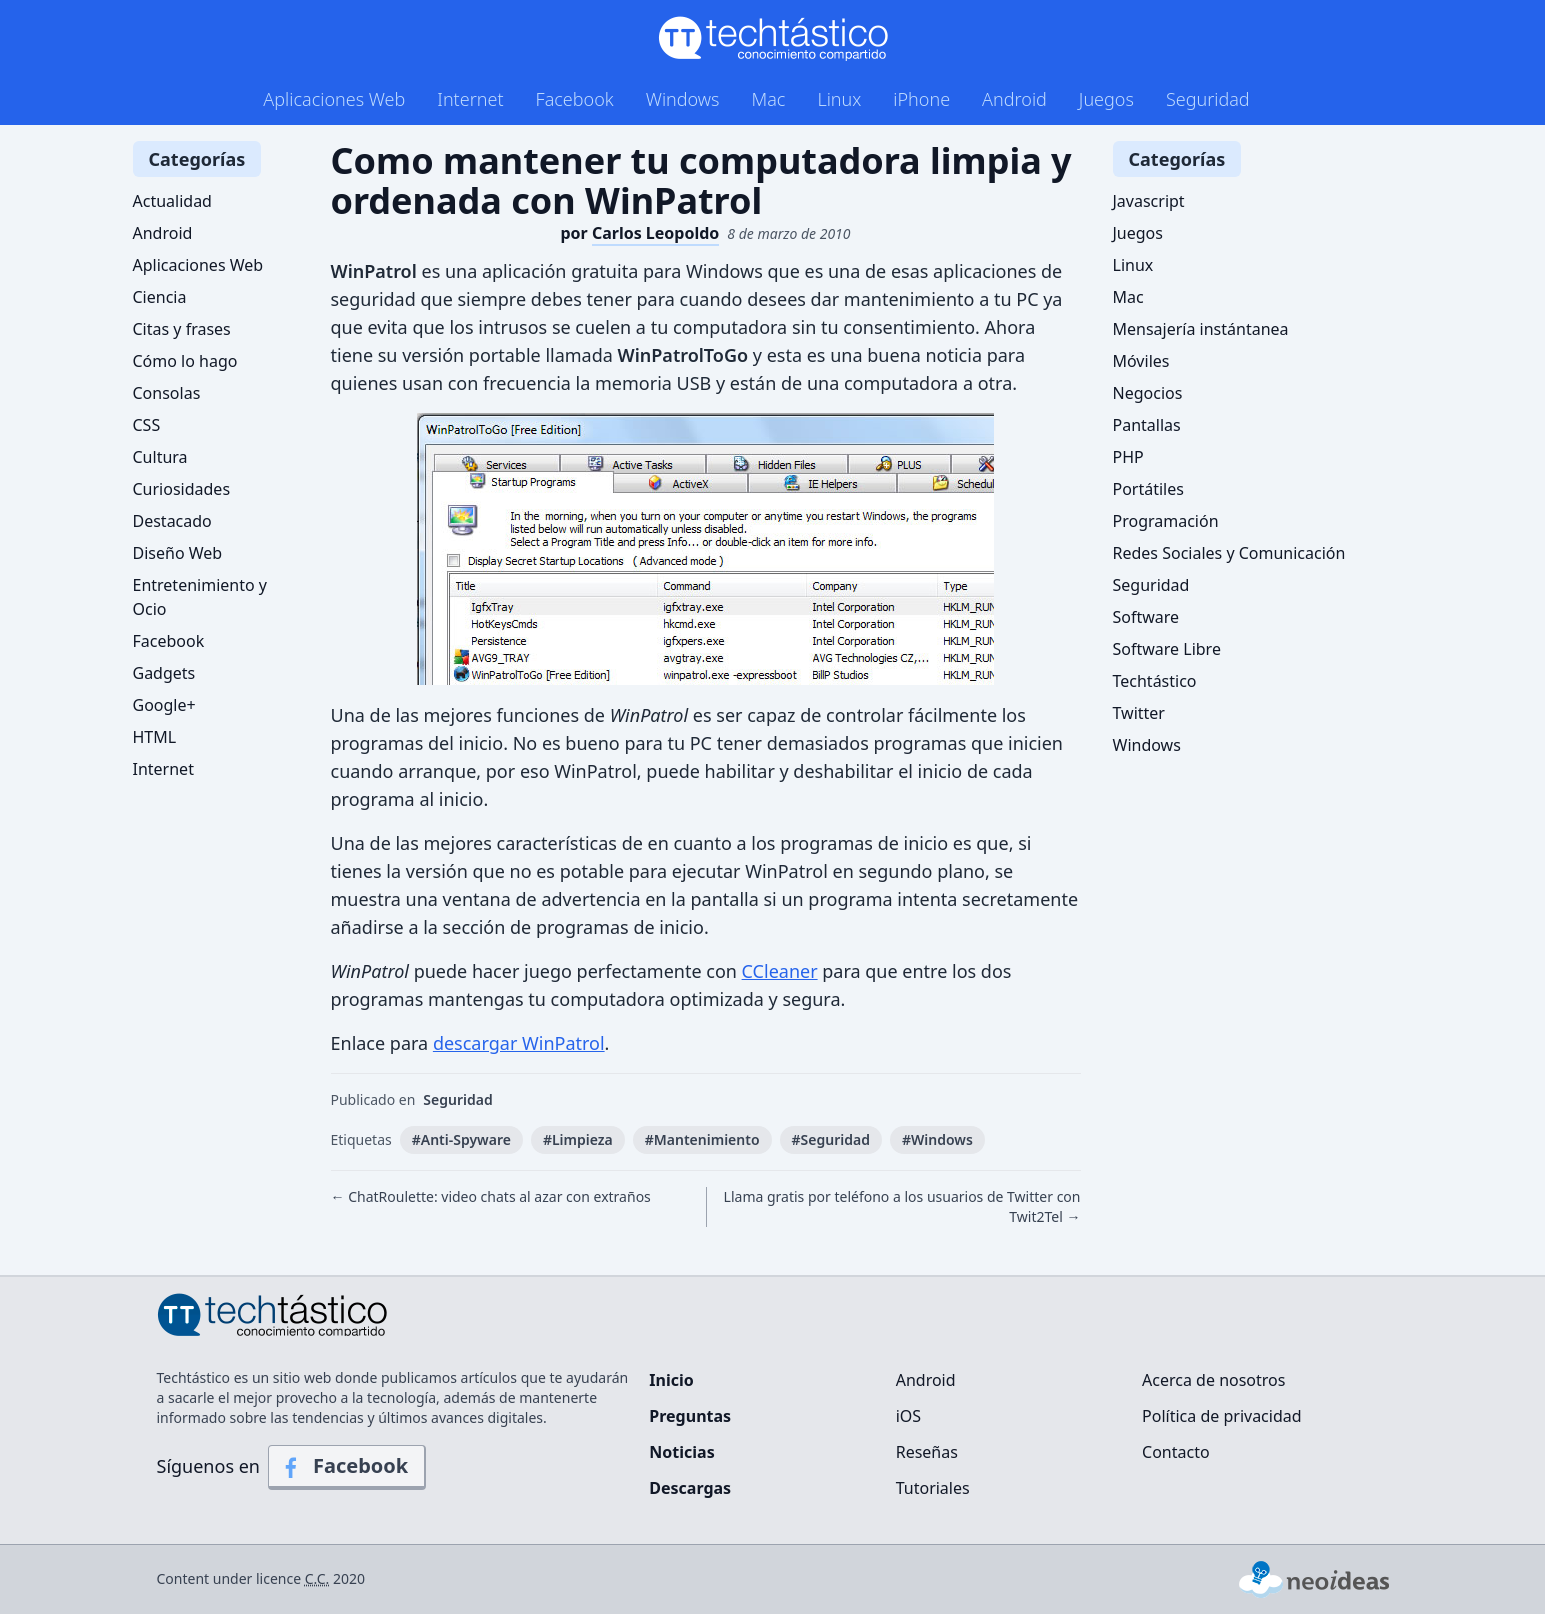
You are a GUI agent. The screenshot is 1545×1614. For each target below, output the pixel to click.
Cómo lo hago (185, 361)
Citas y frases (182, 329)
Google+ (164, 705)
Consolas (167, 393)
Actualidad (172, 201)
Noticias (681, 1452)
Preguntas (690, 1416)
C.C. (317, 1578)
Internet (470, 99)
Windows (683, 99)
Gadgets (164, 673)
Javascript (1149, 201)
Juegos (1106, 99)
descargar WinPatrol (519, 1043)
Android (1014, 99)
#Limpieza (578, 1139)
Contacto (1176, 1452)
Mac (768, 99)
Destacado (172, 521)
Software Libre (1167, 649)
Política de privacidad (1222, 1416)
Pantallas (1147, 425)
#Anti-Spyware (461, 1139)
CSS (147, 425)
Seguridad (1208, 99)
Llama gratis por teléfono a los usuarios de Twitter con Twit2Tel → (902, 1206)
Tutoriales (933, 1488)
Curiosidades (182, 489)
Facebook (575, 99)
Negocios (1148, 393)
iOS (908, 1416)
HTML (155, 737)
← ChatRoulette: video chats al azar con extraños (491, 1196)
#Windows (937, 1139)
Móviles (1141, 361)
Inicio (671, 1380)
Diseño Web (178, 553)
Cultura (160, 457)
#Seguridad (831, 1139)
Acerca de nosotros (1213, 1380)
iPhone (921, 99)
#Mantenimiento (702, 1139)
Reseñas (927, 1452)
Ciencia (160, 297)
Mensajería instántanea (1201, 329)
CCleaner (780, 971)
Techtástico (1155, 681)
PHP (1128, 457)
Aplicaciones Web (334, 99)
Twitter (1139, 713)
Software (1146, 617)
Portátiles (1148, 489)
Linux (839, 99)
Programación (1166, 521)
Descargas (690, 1488)
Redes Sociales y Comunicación (1229, 553)
